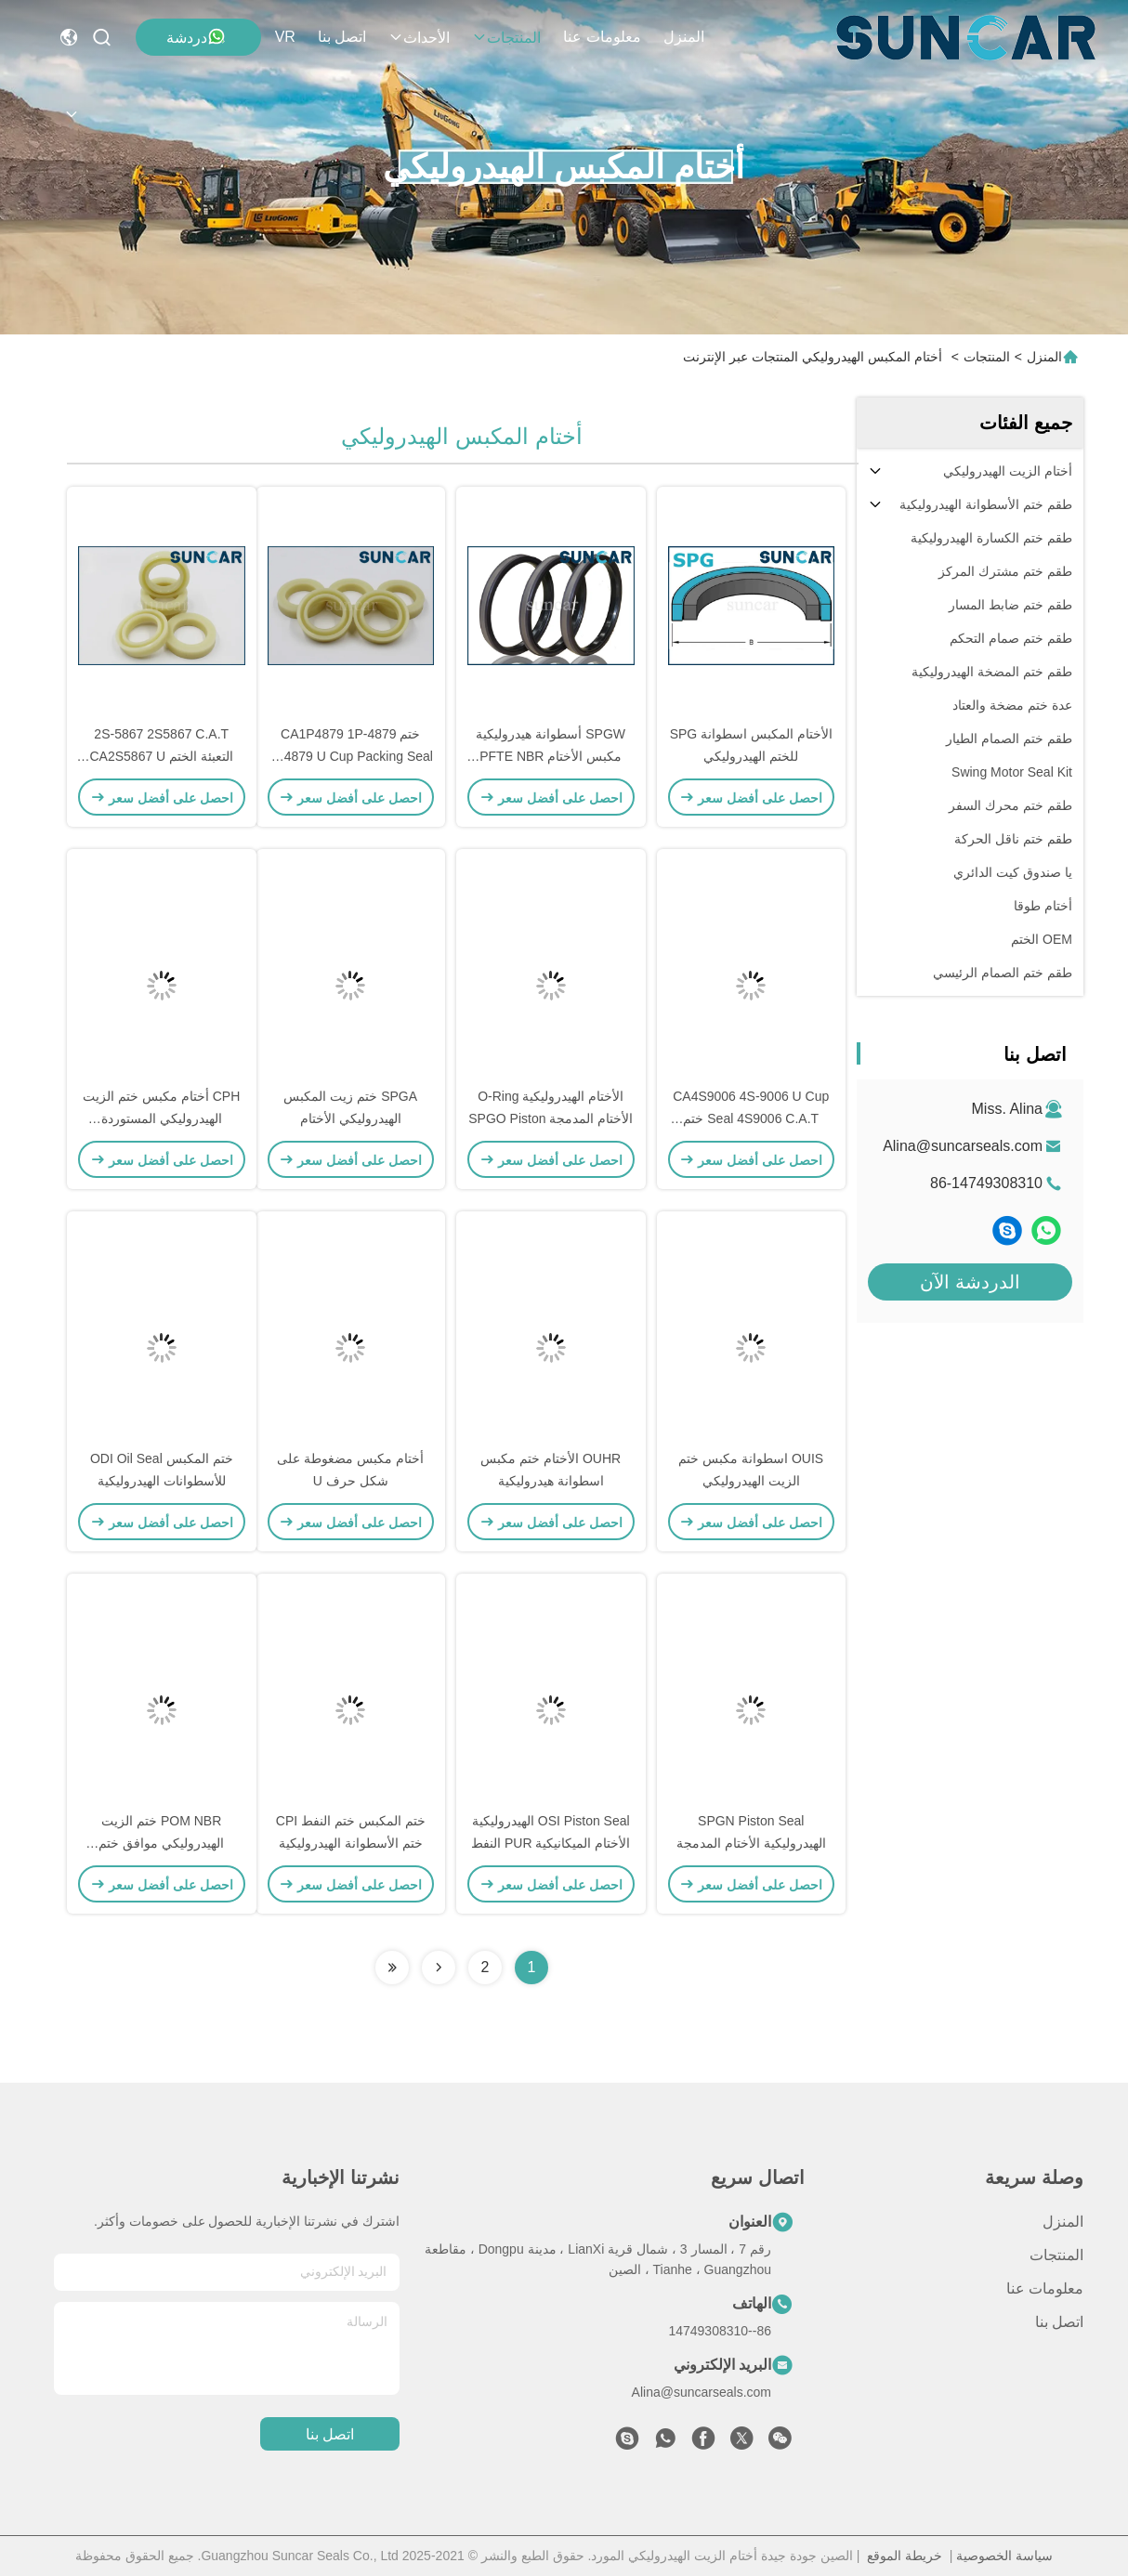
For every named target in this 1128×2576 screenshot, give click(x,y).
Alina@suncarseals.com (963, 1146)
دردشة (196, 36)
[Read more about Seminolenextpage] (438, 1967)
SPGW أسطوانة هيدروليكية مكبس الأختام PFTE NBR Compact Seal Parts (550, 756)
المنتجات (506, 38)
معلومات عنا (601, 37)
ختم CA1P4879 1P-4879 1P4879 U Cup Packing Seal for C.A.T (351, 756)
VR (285, 37)
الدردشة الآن (970, 1282)
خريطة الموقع (904, 2555)
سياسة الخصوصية (1004, 2555)
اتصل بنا (342, 37)
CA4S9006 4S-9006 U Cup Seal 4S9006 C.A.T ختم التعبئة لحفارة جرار (751, 1118)
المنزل (683, 37)
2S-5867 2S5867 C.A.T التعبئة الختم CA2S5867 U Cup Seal (162, 756)
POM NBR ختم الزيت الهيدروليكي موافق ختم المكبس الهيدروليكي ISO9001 (161, 1843)
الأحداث (419, 38)
